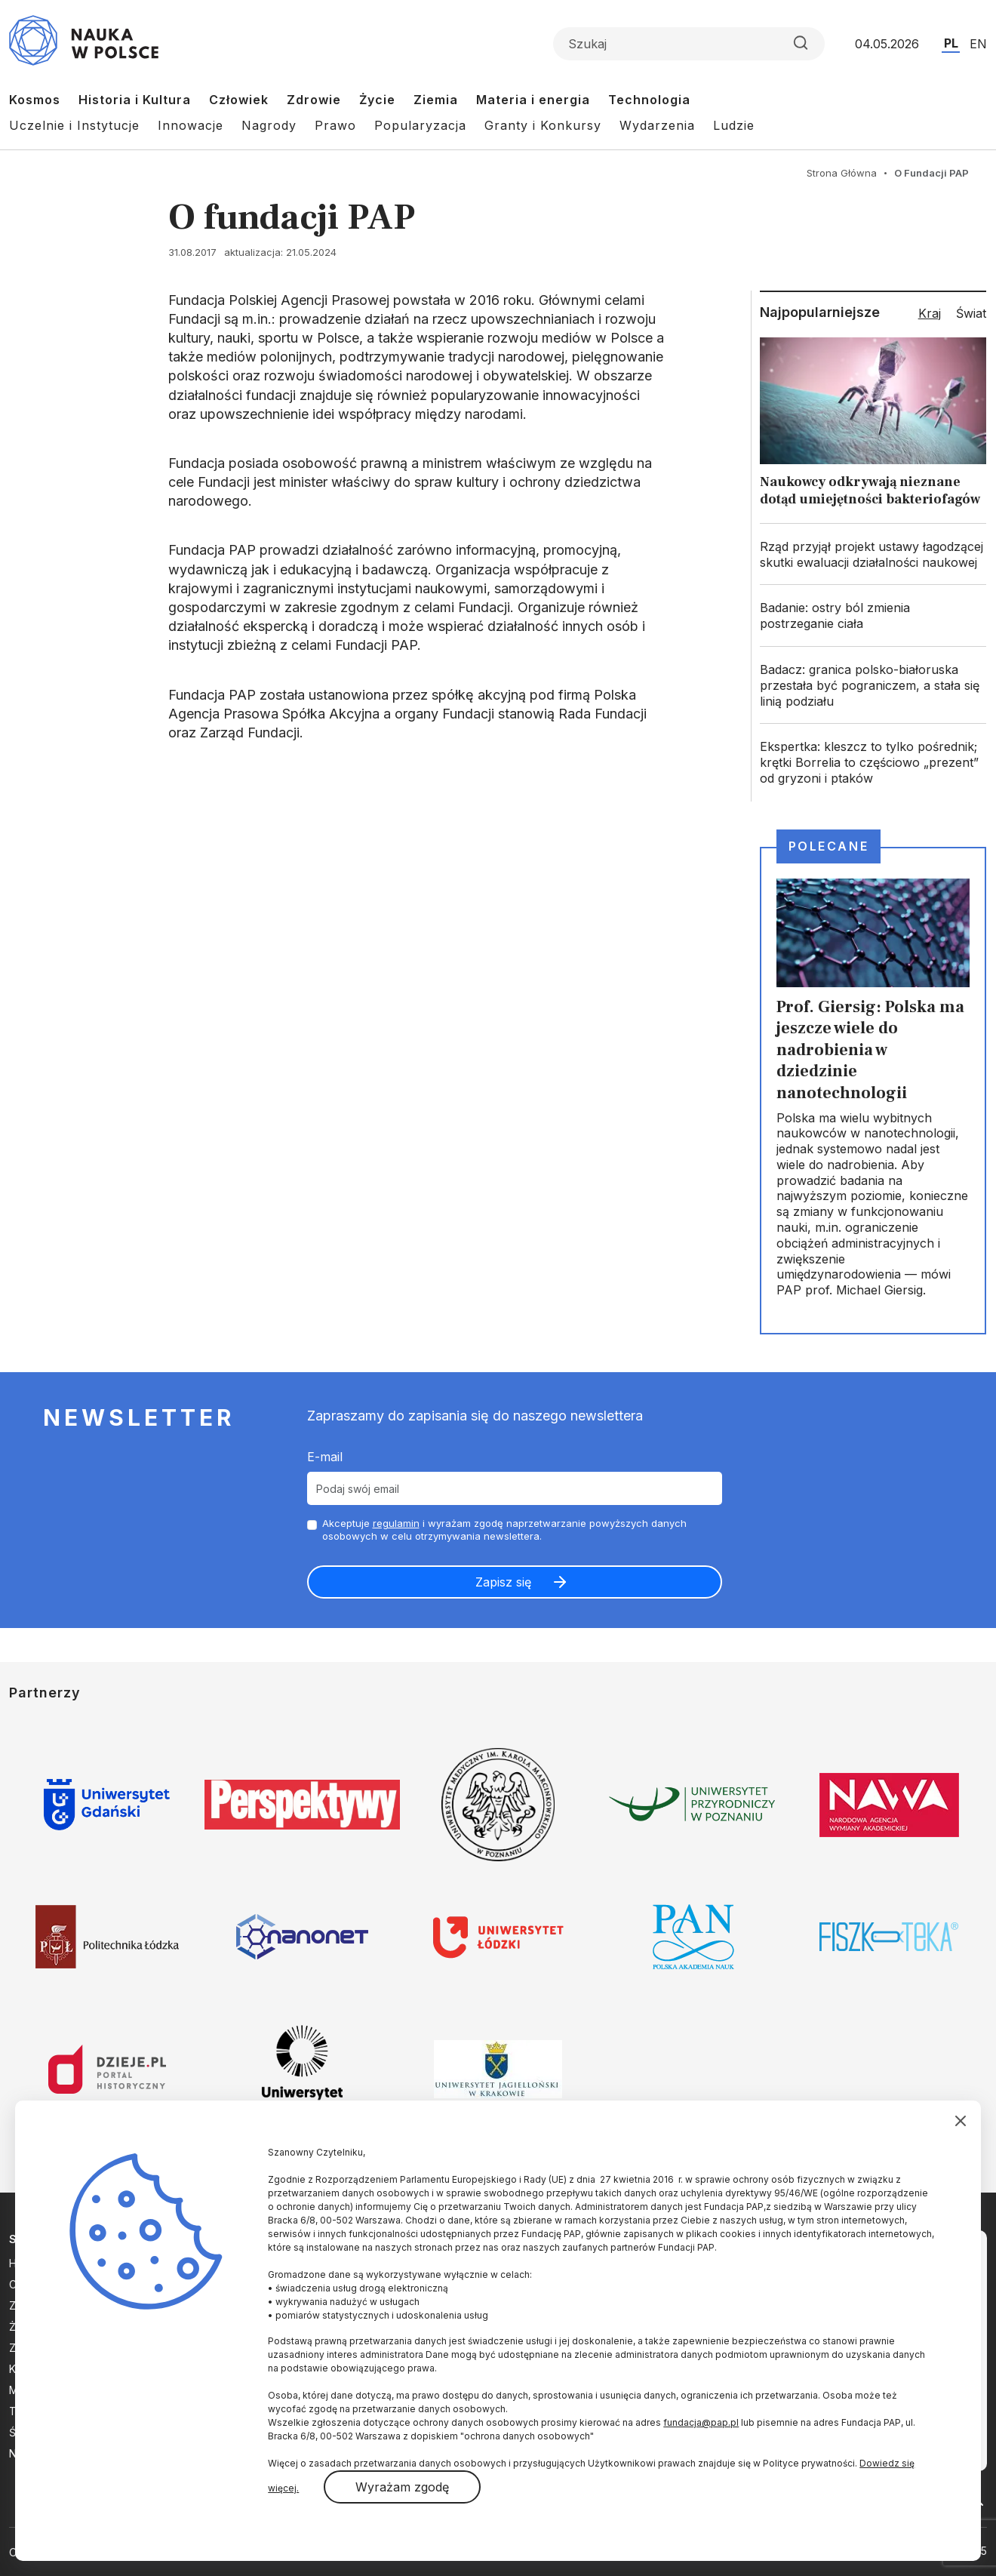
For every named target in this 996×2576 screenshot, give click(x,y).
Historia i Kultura (134, 99)
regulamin (396, 1523)
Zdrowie (314, 99)
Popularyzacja (420, 125)
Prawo (335, 125)
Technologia (649, 99)
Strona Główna (842, 173)
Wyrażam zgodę (402, 2486)
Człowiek (239, 99)
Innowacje (190, 125)
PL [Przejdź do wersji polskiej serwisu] (951, 43)
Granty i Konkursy (542, 125)
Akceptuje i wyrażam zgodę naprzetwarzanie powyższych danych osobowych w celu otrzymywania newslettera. (504, 1529)
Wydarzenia (657, 125)
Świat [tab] (971, 313)
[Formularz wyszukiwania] (689, 43)
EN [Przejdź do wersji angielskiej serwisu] (978, 43)
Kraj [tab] (929, 313)
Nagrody (269, 125)
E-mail (325, 1456)
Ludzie (734, 125)
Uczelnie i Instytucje (74, 125)
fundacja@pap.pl (701, 2422)
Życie (377, 99)
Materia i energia (533, 99)
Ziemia (435, 99)
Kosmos (34, 99)
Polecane (828, 846)
